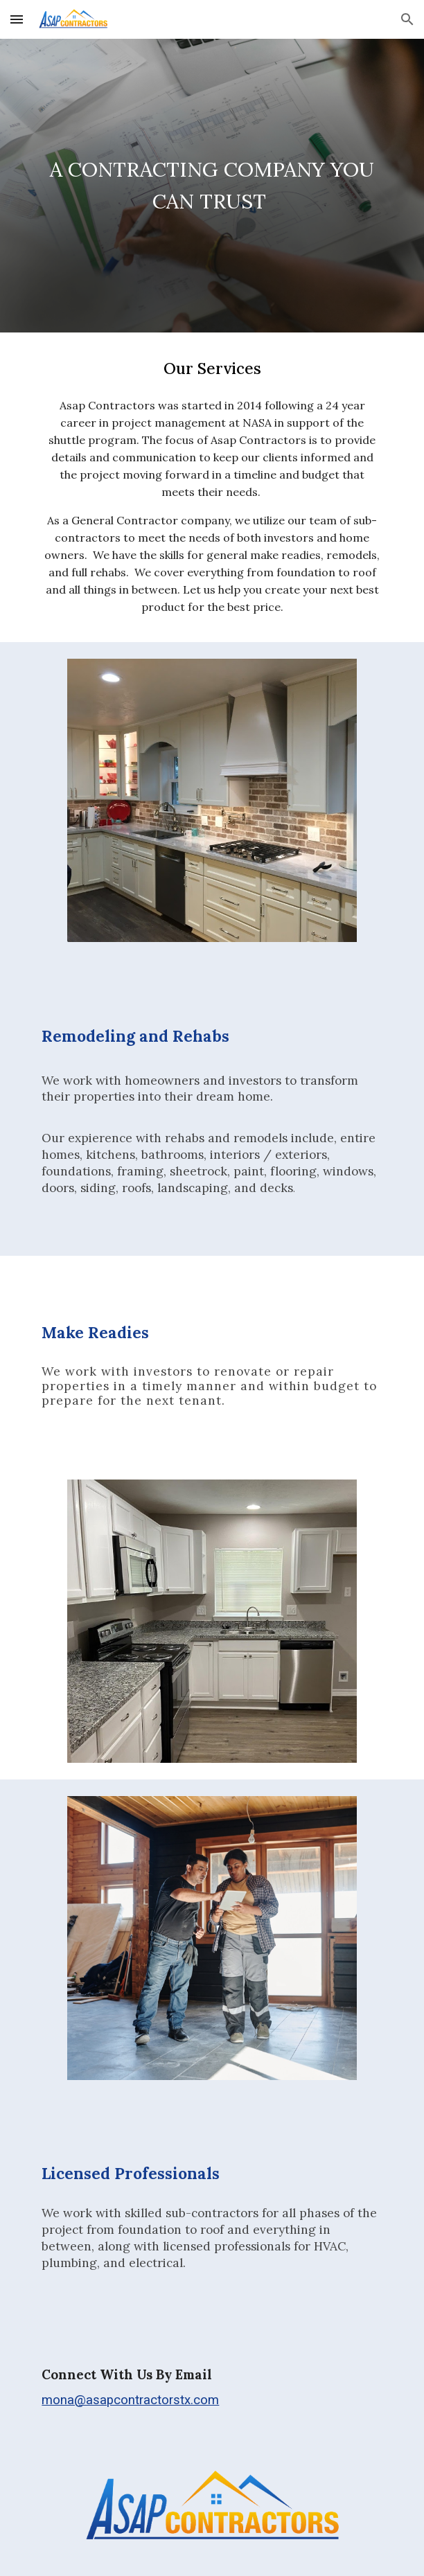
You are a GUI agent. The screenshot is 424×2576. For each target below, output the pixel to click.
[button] (16, 19)
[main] (211, 185)
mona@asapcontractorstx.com (130, 2400)
